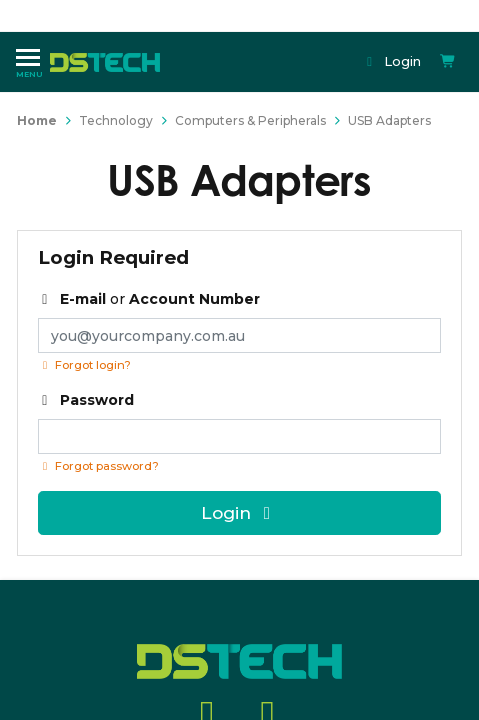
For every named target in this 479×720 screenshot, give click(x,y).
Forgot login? (84, 365)
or (149, 299)
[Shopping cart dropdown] (448, 61)
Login (392, 61)
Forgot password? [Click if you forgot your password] (98, 466)
